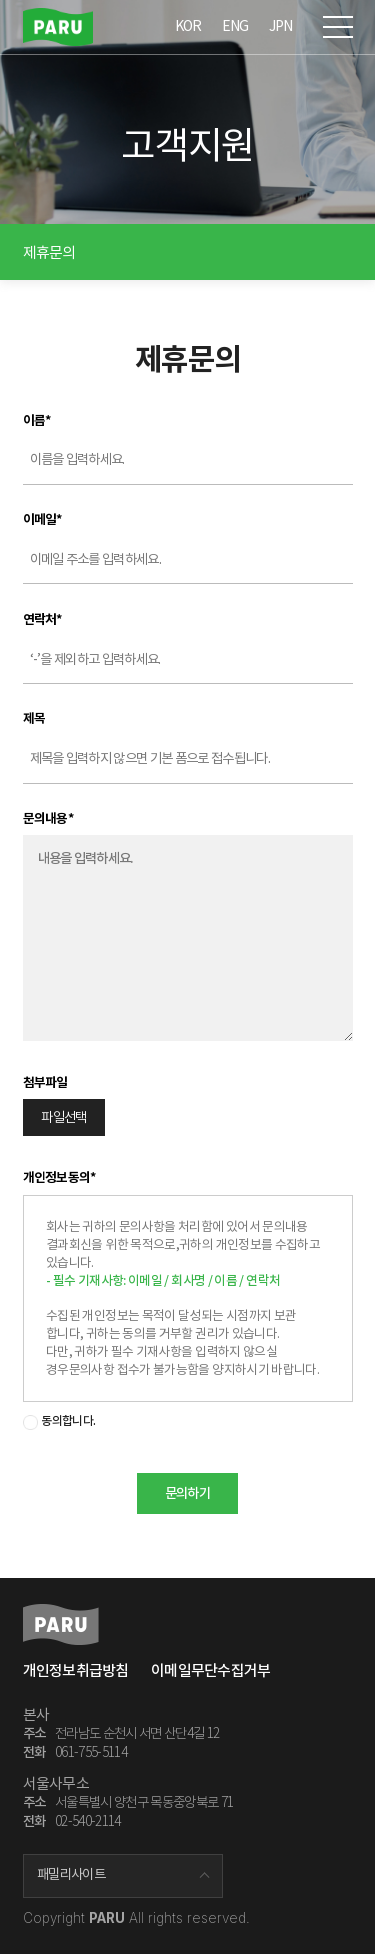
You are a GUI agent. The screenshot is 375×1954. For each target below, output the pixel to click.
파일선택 (63, 1117)
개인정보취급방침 (76, 1670)
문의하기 (187, 1493)
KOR (188, 26)
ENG (235, 26)
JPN (281, 26)
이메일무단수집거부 (210, 1670)
